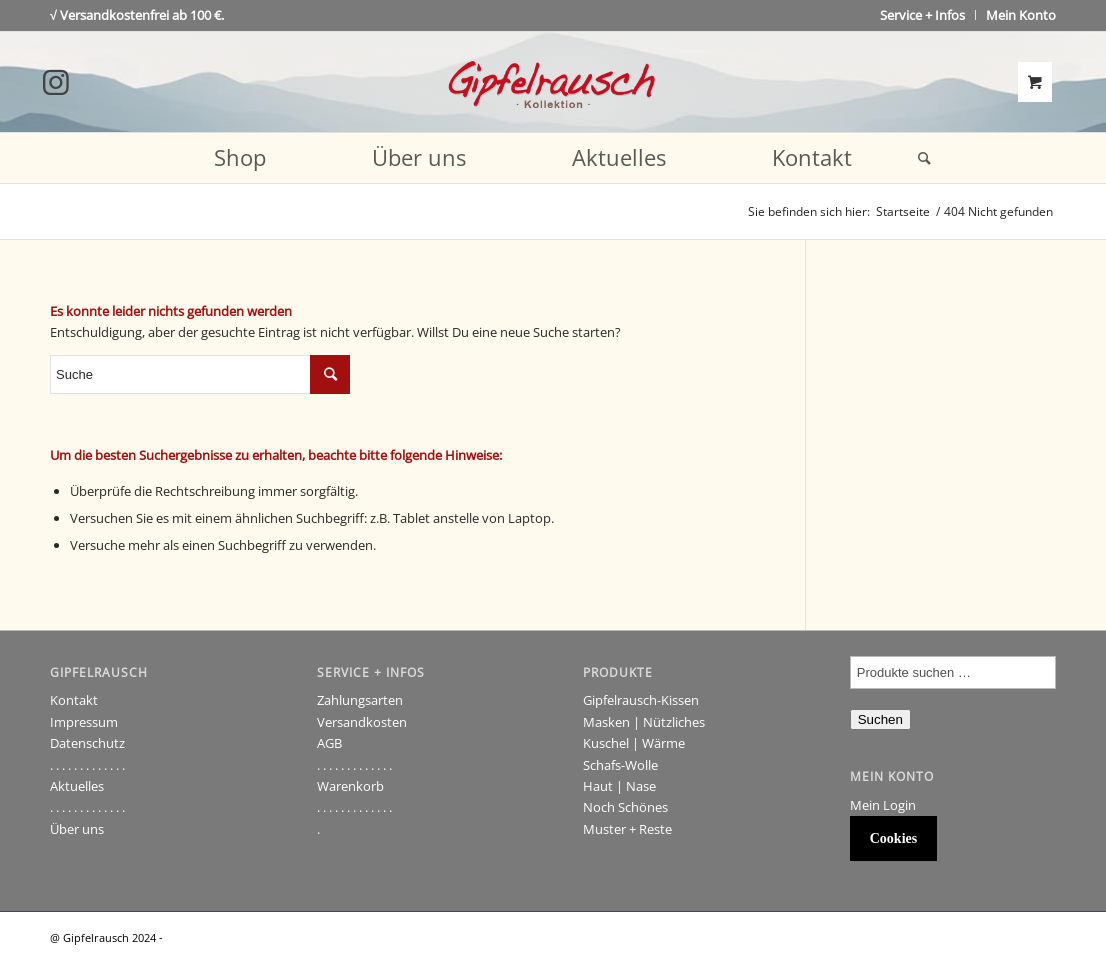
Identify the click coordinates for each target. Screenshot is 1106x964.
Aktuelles (77, 786)
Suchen (880, 719)
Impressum (84, 722)
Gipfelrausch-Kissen (641, 700)
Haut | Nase (619, 786)
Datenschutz (87, 743)
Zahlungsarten (360, 700)
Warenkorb (350, 786)
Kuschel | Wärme (634, 743)
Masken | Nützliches (644, 722)
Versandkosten (362, 722)
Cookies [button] (893, 838)
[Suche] (918, 158)
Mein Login (883, 805)
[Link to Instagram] (56, 82)
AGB (329, 743)
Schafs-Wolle (620, 765)
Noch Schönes (625, 807)
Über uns (77, 829)
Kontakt (74, 700)
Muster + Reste (627, 829)
